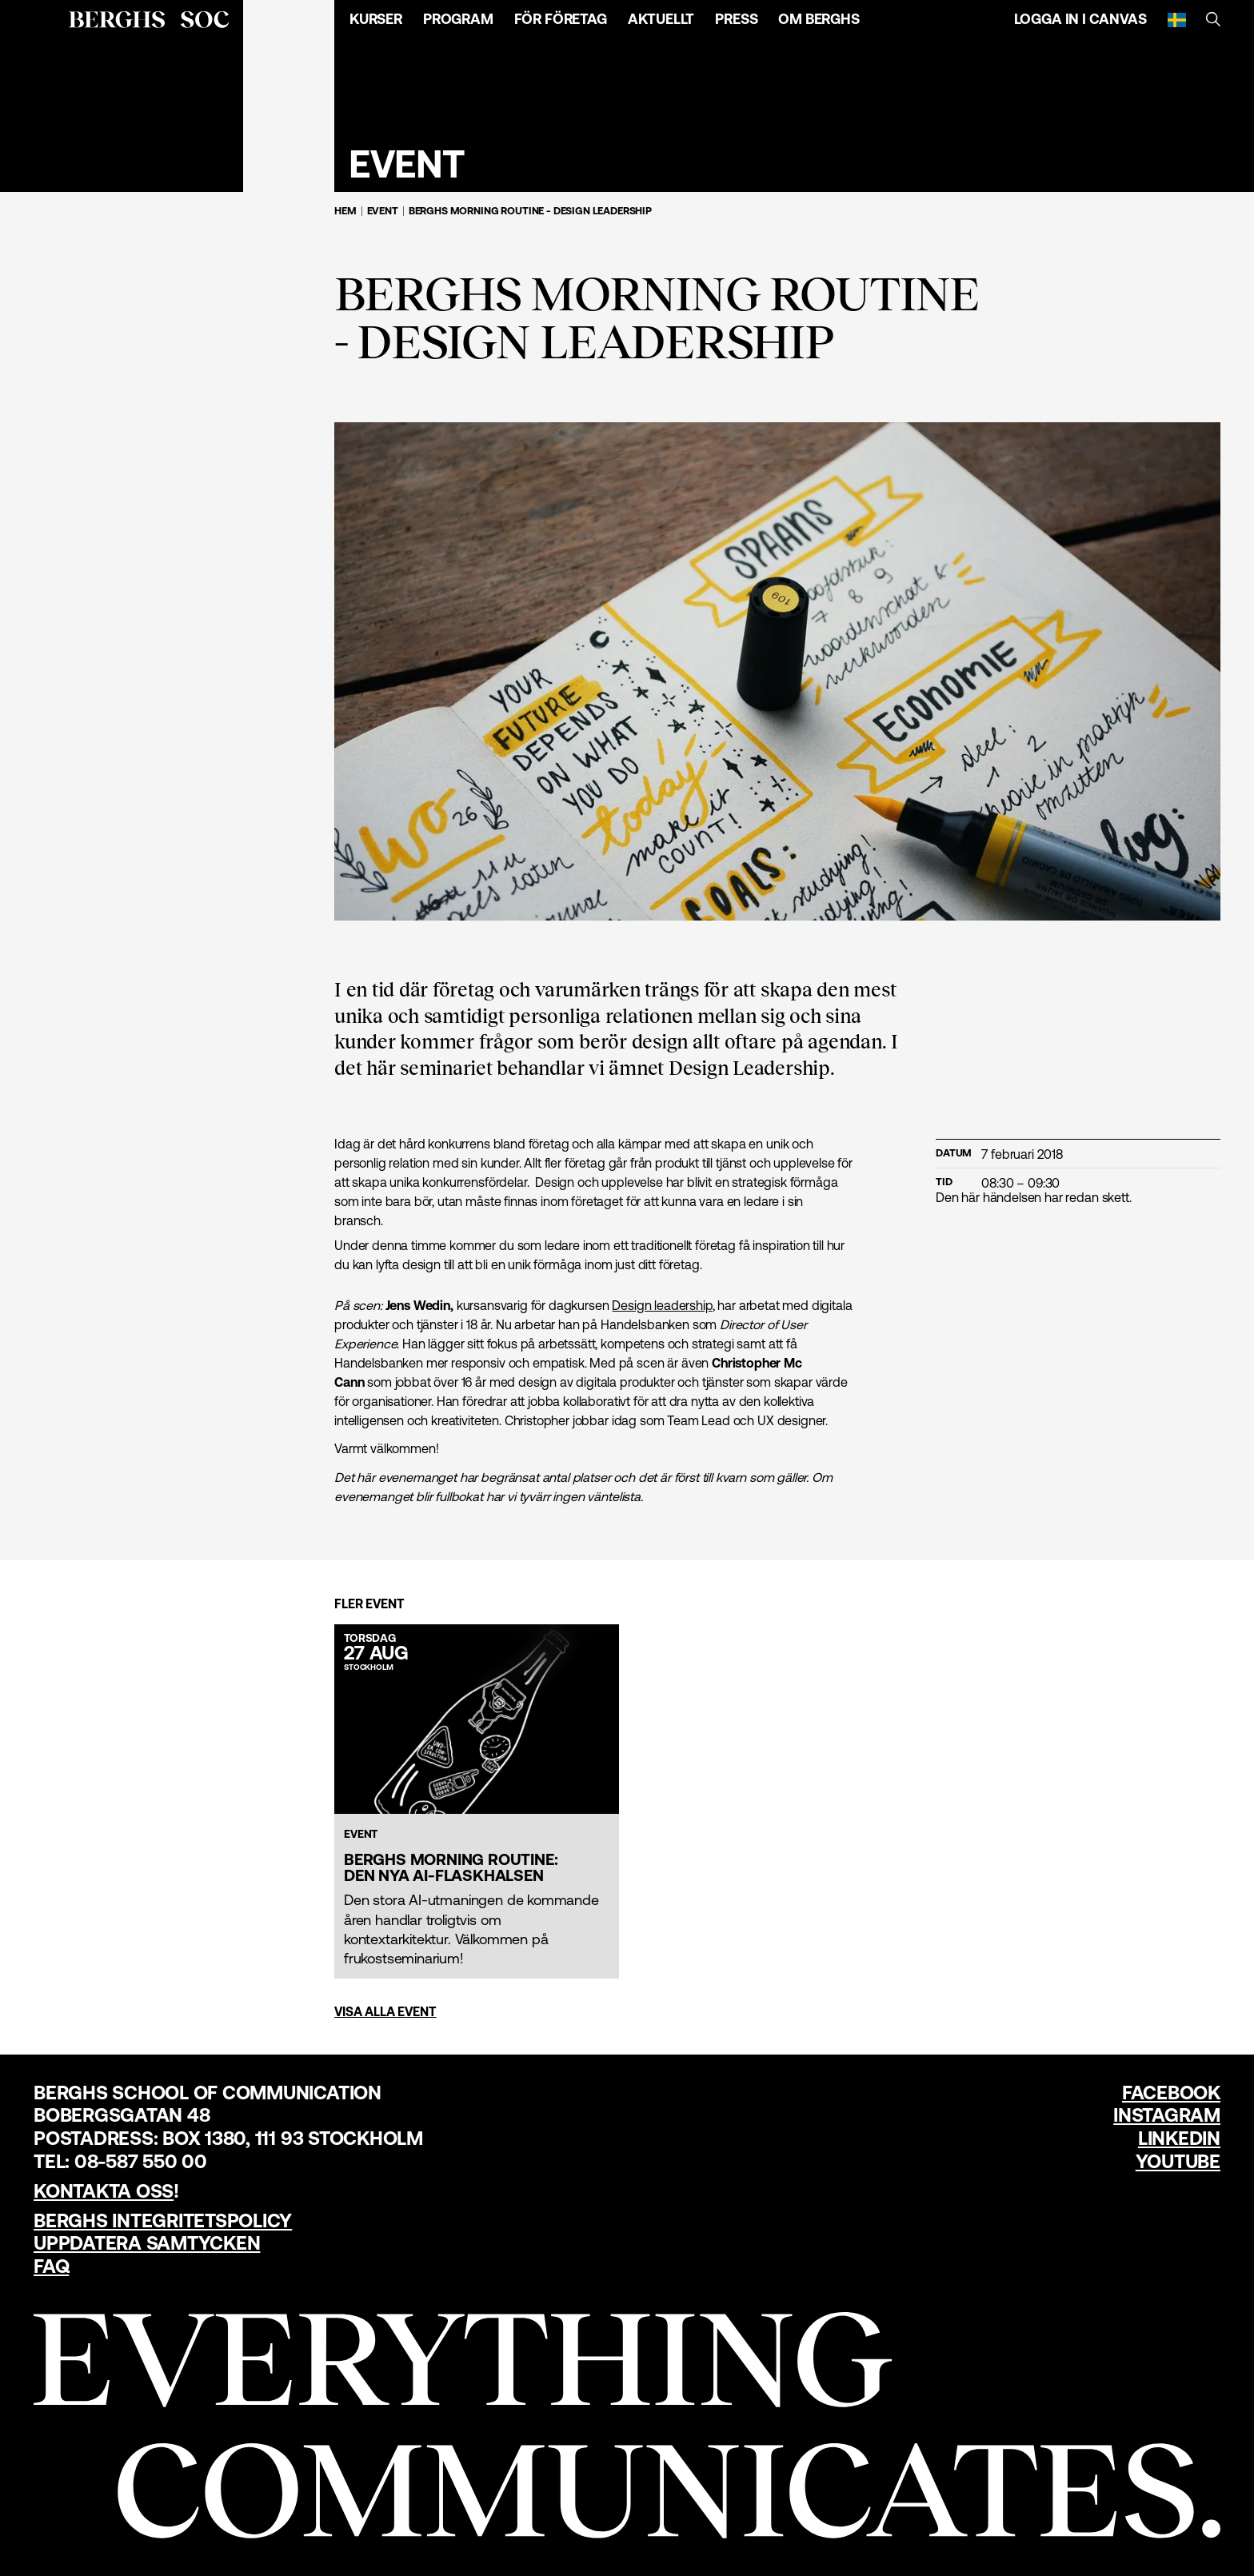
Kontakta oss (104, 2191)
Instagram (1166, 2115)
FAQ (51, 2266)
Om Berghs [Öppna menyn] (818, 18)
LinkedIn (1179, 2138)
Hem (345, 211)
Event (382, 211)
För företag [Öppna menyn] (560, 18)
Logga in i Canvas (1080, 18)
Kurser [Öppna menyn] (375, 18)
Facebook (1171, 2092)
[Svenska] (1176, 19)
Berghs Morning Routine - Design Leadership (530, 211)
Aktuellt (661, 18)
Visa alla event (385, 2011)
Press (736, 18)
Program (458, 18)
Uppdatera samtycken (147, 2243)
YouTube (1178, 2161)
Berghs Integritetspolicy (163, 2220)
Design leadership (662, 1305)
